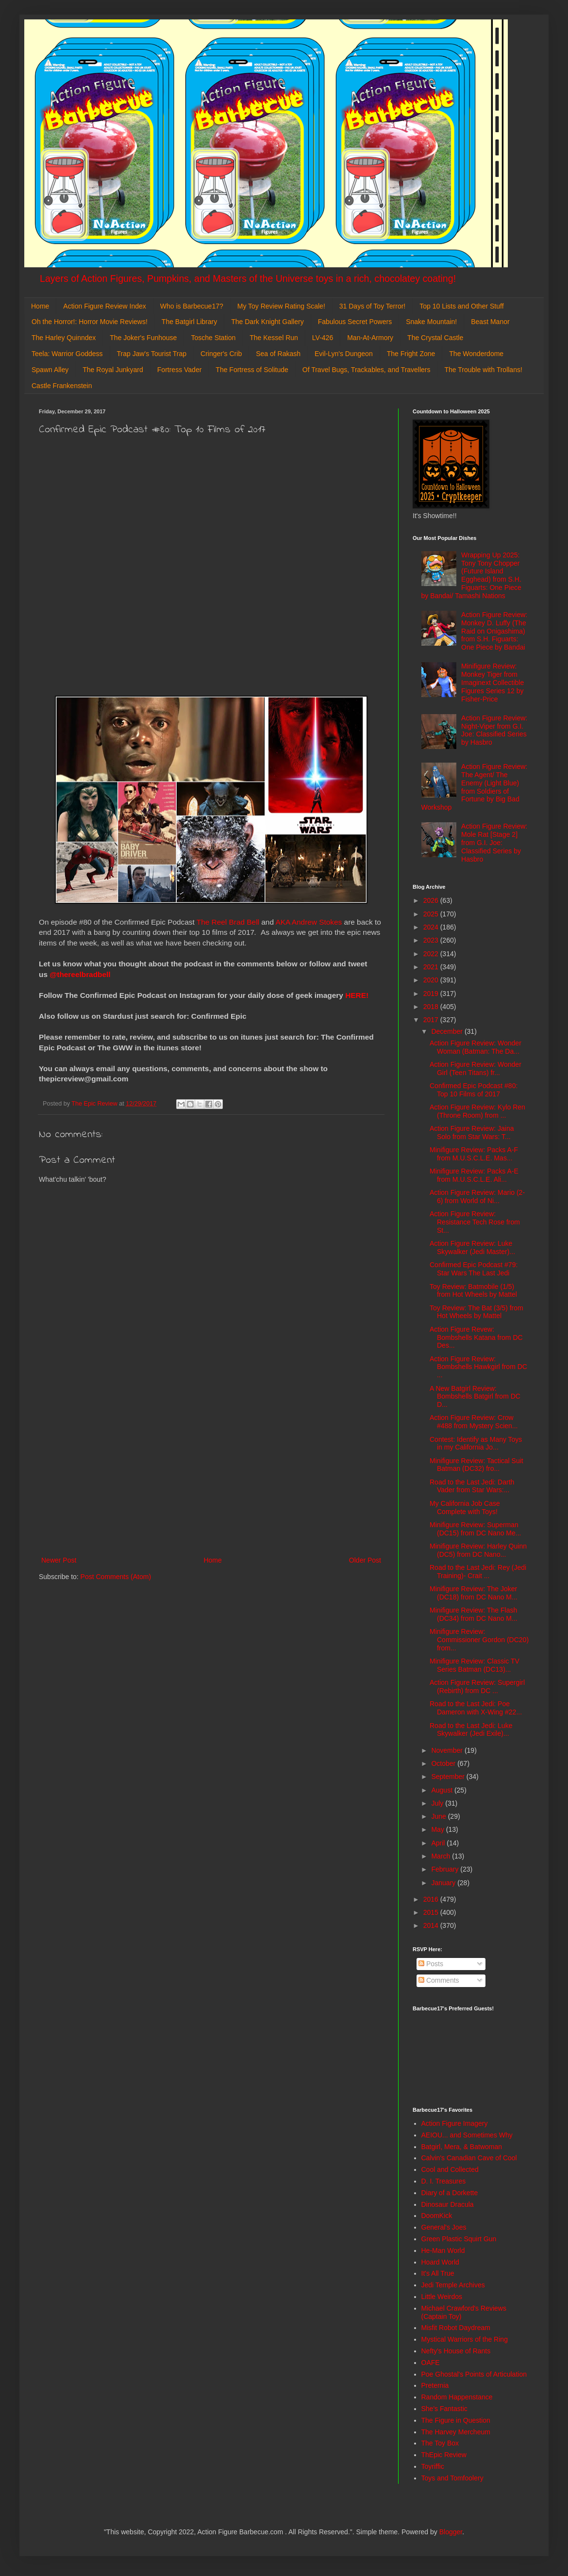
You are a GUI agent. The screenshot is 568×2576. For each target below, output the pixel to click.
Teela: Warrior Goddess (67, 354)
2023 (431, 940)
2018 (431, 1007)
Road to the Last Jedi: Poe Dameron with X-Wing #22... (476, 1708)
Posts (430, 1964)
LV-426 (322, 338)
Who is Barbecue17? (191, 306)
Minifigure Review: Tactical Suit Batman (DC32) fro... (476, 1465)
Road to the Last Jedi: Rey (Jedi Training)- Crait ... (478, 1572)
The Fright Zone (411, 354)
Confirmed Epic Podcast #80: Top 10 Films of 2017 (474, 1090)
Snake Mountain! (431, 322)
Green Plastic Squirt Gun (459, 2239)
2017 (431, 1020)
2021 (431, 967)
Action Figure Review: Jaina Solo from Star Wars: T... (472, 1133)
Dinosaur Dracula (447, 2204)
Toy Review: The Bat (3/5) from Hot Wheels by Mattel (476, 1312)
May (438, 1829)
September (448, 1776)
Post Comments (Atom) (116, 1577)
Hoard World (440, 2262)
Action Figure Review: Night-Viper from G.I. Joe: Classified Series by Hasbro (494, 730)
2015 (431, 1912)
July (438, 1803)
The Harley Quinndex (64, 338)
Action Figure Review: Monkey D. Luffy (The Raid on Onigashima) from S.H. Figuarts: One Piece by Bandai (494, 631)
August (442, 1790)
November (447, 1750)
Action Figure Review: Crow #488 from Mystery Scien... (474, 1422)
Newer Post (58, 1560)
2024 (431, 927)
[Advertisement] (211, 1474)
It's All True (437, 2273)
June (439, 1816)
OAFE (430, 2362)
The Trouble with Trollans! (483, 370)
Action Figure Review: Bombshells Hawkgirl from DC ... (478, 1367)
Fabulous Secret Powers (355, 322)
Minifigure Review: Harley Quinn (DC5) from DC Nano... (478, 1550)
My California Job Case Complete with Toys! (465, 1508)
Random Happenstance (457, 2397)
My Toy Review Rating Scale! (281, 306)
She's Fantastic (444, 2409)
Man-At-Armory (370, 338)
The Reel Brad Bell (228, 922)
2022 (431, 954)
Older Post (365, 1560)
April (439, 1843)
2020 (431, 980)
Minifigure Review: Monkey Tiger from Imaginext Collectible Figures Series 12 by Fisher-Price (492, 682)
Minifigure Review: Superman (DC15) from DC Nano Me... (475, 1529)
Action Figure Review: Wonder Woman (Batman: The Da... (475, 1047)
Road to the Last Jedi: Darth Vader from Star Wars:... (472, 1486)
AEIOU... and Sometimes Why (467, 2135)
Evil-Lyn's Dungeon (344, 354)
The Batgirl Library (189, 322)
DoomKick (436, 2215)
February (445, 1869)
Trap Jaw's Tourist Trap (152, 354)
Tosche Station (213, 338)
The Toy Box (440, 2443)
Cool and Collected (450, 2169)
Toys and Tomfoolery (452, 2478)
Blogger (450, 2532)
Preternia (435, 2385)
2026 (431, 900)
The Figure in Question (455, 2420)
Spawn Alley (50, 370)
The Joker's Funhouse (143, 338)
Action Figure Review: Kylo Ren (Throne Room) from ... (477, 1111)
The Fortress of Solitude (252, 370)
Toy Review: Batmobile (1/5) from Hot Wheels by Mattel (473, 1291)
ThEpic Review (444, 2455)
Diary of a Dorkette (449, 2193)
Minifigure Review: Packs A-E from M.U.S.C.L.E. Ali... (474, 1175)
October (444, 1763)
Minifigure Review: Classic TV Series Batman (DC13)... (474, 1665)
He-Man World (443, 2250)
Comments (438, 1980)
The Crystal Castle (435, 338)
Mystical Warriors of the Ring (464, 2339)
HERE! (356, 995)
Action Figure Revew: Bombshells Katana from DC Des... (476, 1337)
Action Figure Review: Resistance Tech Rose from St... (475, 1222)
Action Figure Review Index (104, 306)
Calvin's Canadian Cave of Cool (469, 2158)
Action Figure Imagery (454, 2123)
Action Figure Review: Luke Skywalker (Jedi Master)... (472, 1247)
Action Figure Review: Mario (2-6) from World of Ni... (477, 1197)
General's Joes (444, 2227)
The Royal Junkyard (113, 370)
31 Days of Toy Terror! (372, 306)
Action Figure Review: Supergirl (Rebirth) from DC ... (477, 1687)
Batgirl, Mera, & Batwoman (461, 2147)
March (441, 1856)
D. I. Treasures (443, 2181)
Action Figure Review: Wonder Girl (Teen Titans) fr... (475, 1068)
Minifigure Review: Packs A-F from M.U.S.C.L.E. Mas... (474, 1154)
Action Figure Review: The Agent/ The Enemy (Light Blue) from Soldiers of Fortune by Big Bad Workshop (474, 787)
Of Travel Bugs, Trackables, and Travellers (366, 370)
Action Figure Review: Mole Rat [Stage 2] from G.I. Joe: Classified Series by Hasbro (494, 842)
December (447, 1031)
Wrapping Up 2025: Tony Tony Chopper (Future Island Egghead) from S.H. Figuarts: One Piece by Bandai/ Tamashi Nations (471, 575)
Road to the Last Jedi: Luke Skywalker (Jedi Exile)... (471, 1730)
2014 (431, 1925)
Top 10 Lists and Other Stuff (461, 306)
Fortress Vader (179, 370)
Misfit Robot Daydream (455, 2327)
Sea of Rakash (278, 354)
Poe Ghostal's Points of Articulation (474, 2374)
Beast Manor (490, 322)
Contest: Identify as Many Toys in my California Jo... (476, 1443)
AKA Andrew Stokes (308, 922)
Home (40, 306)
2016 (431, 1899)
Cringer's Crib (221, 354)
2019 (431, 993)
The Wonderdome (476, 354)
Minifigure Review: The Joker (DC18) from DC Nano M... (474, 1593)
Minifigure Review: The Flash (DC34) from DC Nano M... (474, 1614)
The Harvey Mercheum (455, 2432)
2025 (431, 914)
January (444, 1883)
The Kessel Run (274, 338)
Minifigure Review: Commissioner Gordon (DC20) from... (479, 1640)
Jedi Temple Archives (453, 2285)
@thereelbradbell (81, 974)
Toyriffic (432, 2466)
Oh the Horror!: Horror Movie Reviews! (90, 322)
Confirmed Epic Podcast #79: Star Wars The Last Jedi (474, 1269)
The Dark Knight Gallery (267, 322)
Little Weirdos (442, 2296)
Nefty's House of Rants (456, 2351)
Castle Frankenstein (62, 386)
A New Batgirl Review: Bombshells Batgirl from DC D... (475, 1397)
